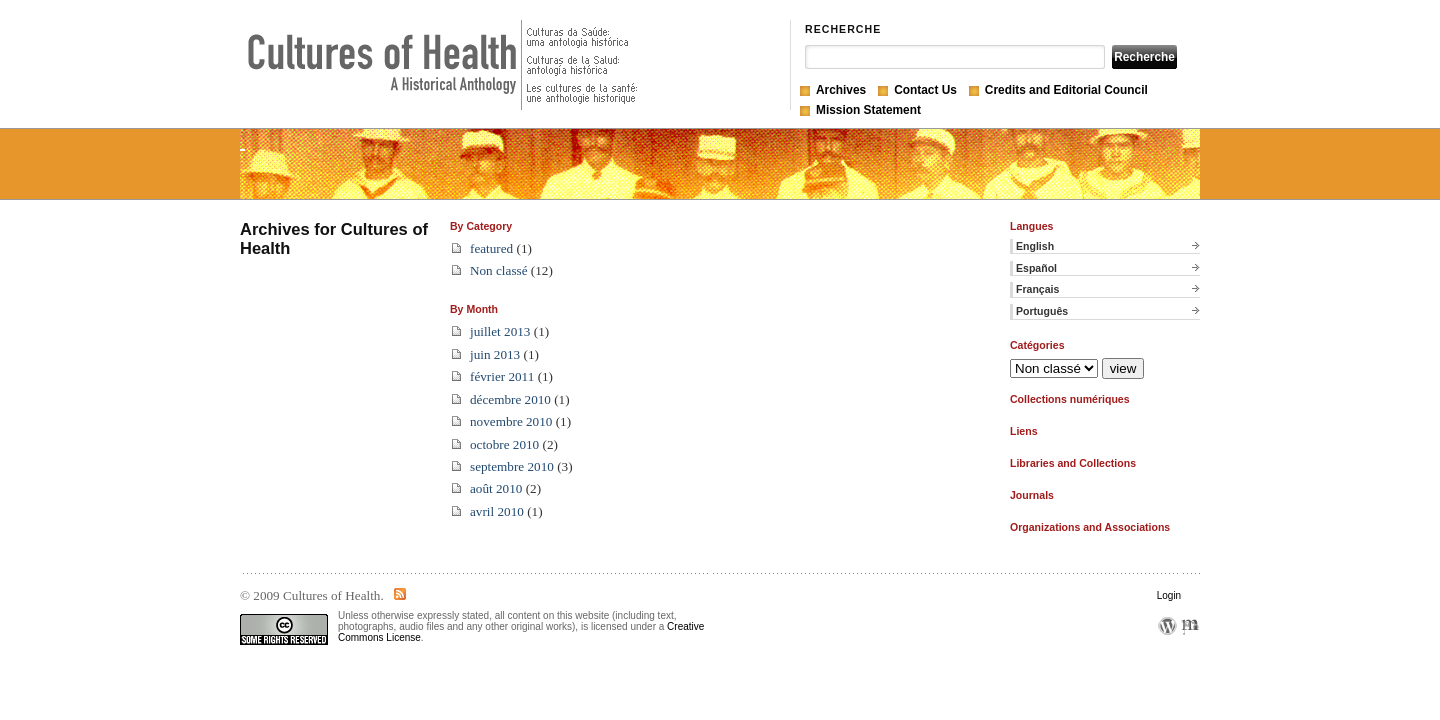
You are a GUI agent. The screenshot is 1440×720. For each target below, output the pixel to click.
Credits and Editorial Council (1066, 90)
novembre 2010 (511, 421)
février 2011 (502, 376)
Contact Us (925, 90)
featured (491, 248)
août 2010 (496, 488)
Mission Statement (868, 110)
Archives (841, 90)
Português (1042, 311)
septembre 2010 (512, 466)
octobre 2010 (504, 444)
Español (1036, 268)
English (1035, 246)
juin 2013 (495, 354)
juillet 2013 (500, 331)
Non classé (499, 270)
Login (1169, 595)
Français (1037, 289)
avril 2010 (497, 511)
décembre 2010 (510, 399)
